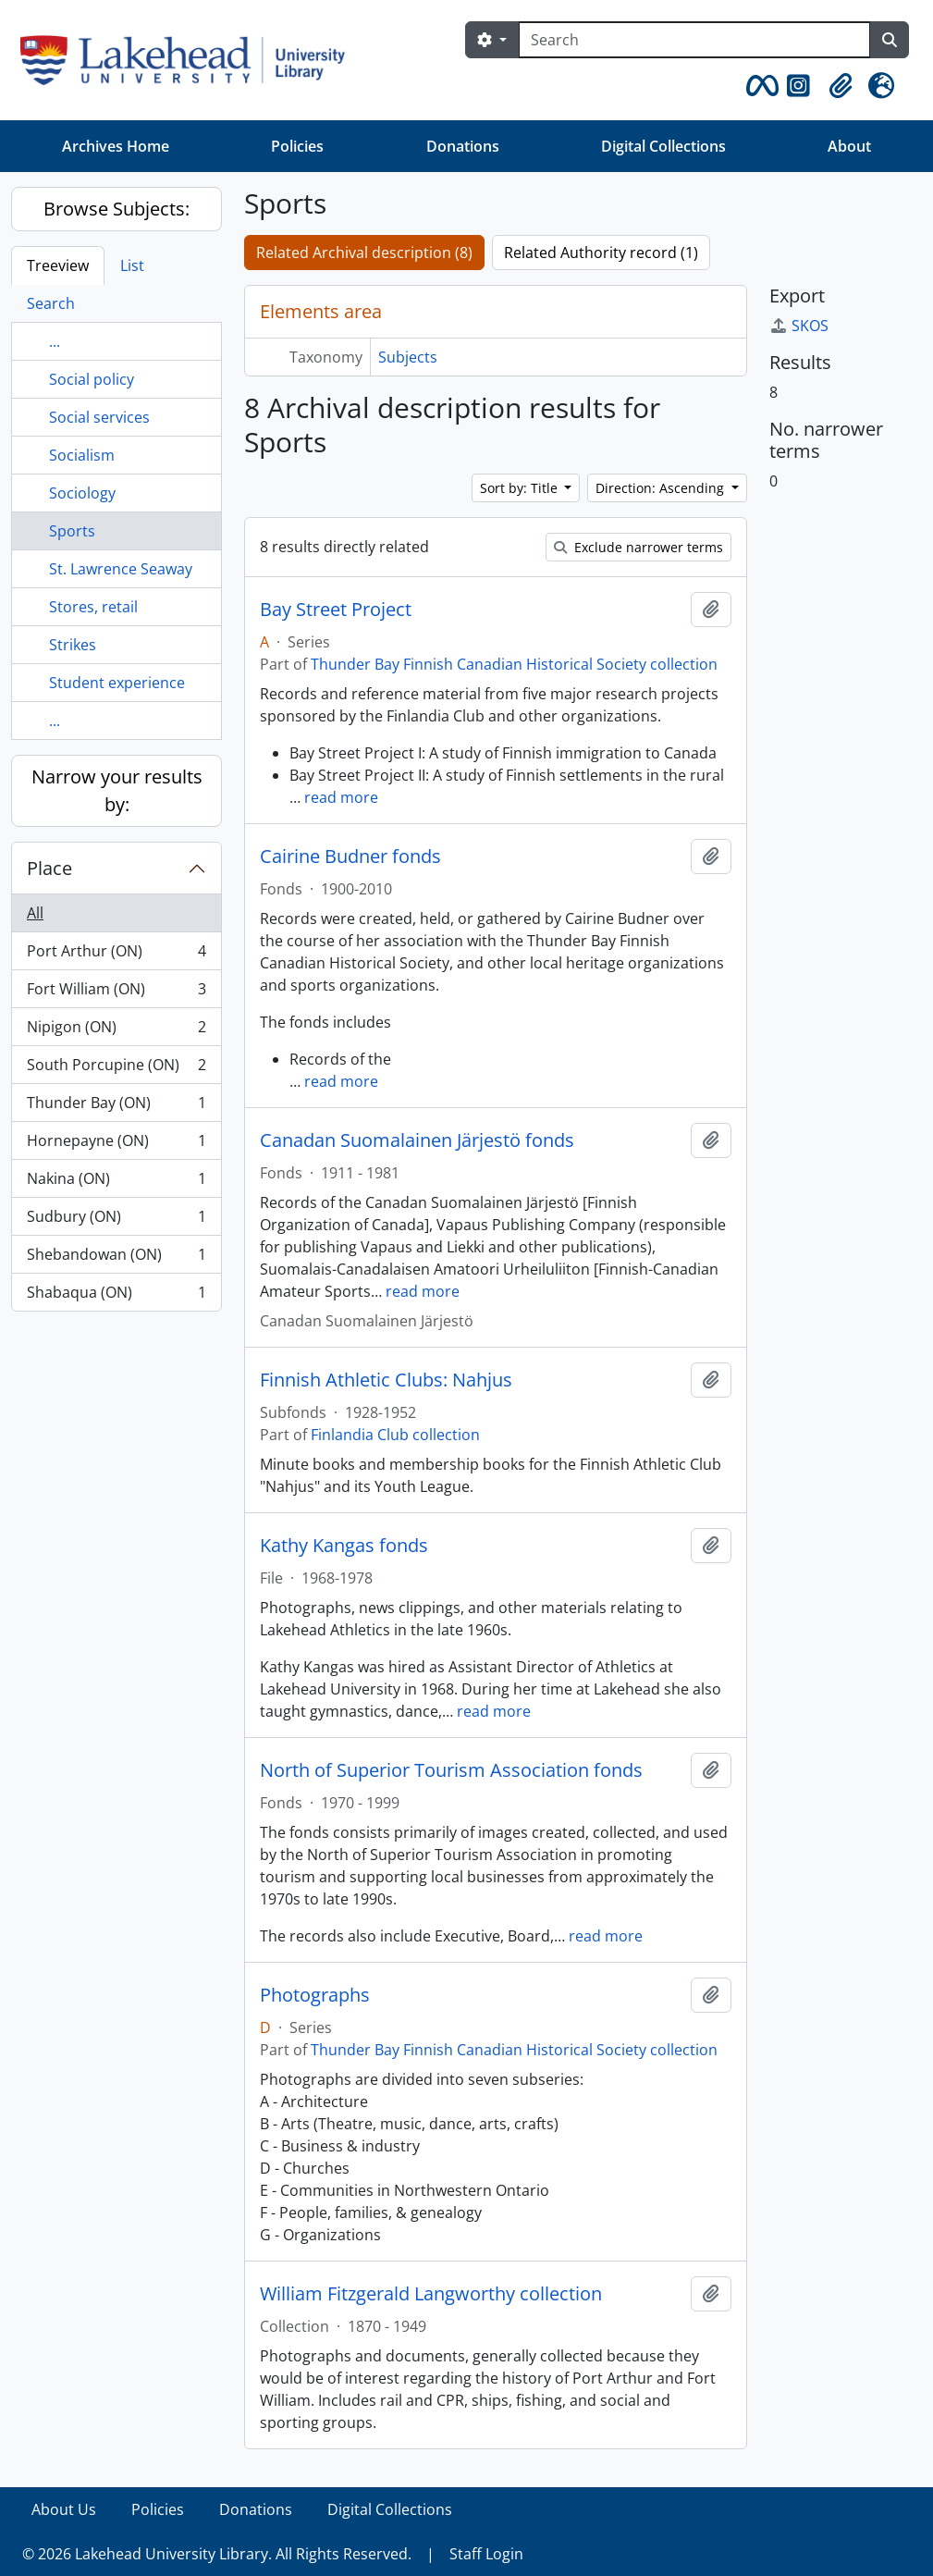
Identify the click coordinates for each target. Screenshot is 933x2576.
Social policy (91, 379)
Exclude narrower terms (638, 547)
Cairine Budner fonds (350, 856)
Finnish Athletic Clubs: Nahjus (386, 1380)
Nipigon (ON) (116, 1031)
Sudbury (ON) (116, 1220)
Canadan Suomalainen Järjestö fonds (417, 1140)
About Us (63, 2509)
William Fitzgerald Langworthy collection (431, 2294)
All (35, 913)
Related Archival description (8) (364, 252)
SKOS (799, 325)
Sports (72, 531)
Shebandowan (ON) (116, 1258)
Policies (297, 146)
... (54, 341)
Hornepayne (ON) (116, 1144)
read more (341, 797)
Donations (462, 146)
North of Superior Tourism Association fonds (451, 1770)
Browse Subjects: (116, 208)
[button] (759, 86)
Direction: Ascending (661, 488)
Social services (99, 417)
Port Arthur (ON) (116, 955)
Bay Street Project (335, 609)
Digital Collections (663, 146)
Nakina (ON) (116, 1182)
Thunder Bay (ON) (116, 1106)
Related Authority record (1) (601, 252)
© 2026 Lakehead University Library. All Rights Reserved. (216, 2554)
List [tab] (132, 265)
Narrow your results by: (117, 790)
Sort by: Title (520, 488)
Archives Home (115, 146)
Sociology (82, 493)
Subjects (407, 357)
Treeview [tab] (58, 265)
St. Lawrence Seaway (120, 569)
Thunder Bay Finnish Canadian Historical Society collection (514, 664)
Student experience (117, 682)
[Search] (694, 39)
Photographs (315, 1995)
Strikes (72, 645)
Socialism (82, 455)
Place (49, 868)
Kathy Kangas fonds (344, 1546)
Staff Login (486, 2554)
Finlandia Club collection (395, 1434)
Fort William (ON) (116, 993)
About (849, 146)
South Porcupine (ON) (116, 1069)
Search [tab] (51, 303)
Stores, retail (93, 607)
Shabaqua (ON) (116, 1296)
